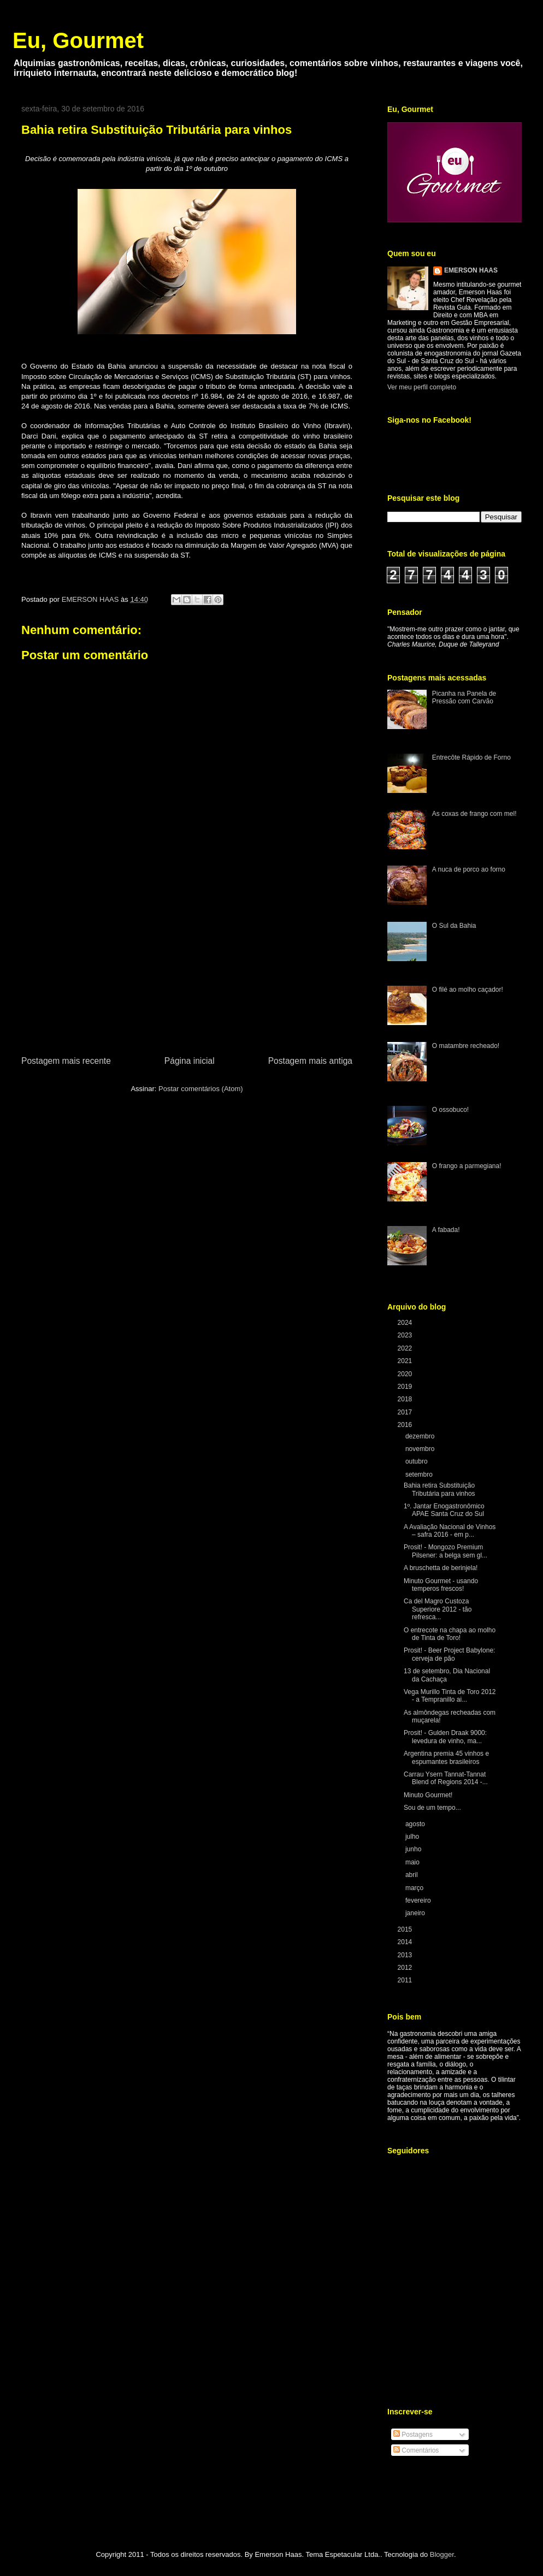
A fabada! (446, 1230)
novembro (420, 1449)
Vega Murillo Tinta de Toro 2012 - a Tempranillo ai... (450, 1695)
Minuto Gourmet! (428, 1795)
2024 (406, 1323)
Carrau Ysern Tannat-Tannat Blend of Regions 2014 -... (446, 1778)
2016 (406, 1425)
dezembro (420, 1436)
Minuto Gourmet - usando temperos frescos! (441, 1584)
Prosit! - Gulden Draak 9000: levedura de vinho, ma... (445, 1736)
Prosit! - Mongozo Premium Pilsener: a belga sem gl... (445, 1551)
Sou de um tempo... (432, 1807)
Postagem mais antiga (310, 1060)
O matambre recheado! (465, 1046)
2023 (406, 1335)
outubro (417, 1461)
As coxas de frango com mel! (474, 814)
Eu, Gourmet (78, 40)
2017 (406, 1412)
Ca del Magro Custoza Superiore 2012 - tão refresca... (437, 1609)
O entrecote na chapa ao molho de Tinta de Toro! (449, 1634)
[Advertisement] (186, 972)
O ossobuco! (450, 1110)
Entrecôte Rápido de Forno (471, 757)
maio (413, 1862)
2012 (406, 1967)
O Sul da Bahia (454, 925)
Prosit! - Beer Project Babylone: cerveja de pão (449, 1654)
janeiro (416, 1913)
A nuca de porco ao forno (468, 869)
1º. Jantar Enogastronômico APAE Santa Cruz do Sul (444, 1510)
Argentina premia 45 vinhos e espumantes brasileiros (446, 1757)
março (415, 1888)
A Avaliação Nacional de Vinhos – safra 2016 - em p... (449, 1530)
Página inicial (189, 1060)
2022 (406, 1348)
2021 (406, 1361)
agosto (416, 1824)
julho (413, 1836)
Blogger (442, 2554)
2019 (406, 1386)
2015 (406, 1929)
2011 (406, 1980)
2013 (406, 1955)
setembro (419, 1474)
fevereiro (419, 1900)
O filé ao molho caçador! (467, 989)
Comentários (416, 2450)
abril (412, 1875)
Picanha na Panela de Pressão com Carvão (464, 697)
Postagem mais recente (66, 1060)
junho (414, 1849)
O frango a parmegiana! (466, 1166)
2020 (406, 1374)
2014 (406, 1942)
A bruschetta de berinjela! (440, 1568)
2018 (406, 1399)
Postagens (413, 2434)
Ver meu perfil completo (421, 387)
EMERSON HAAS (471, 270)
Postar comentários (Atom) (200, 1089)
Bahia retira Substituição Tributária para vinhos (439, 1489)
